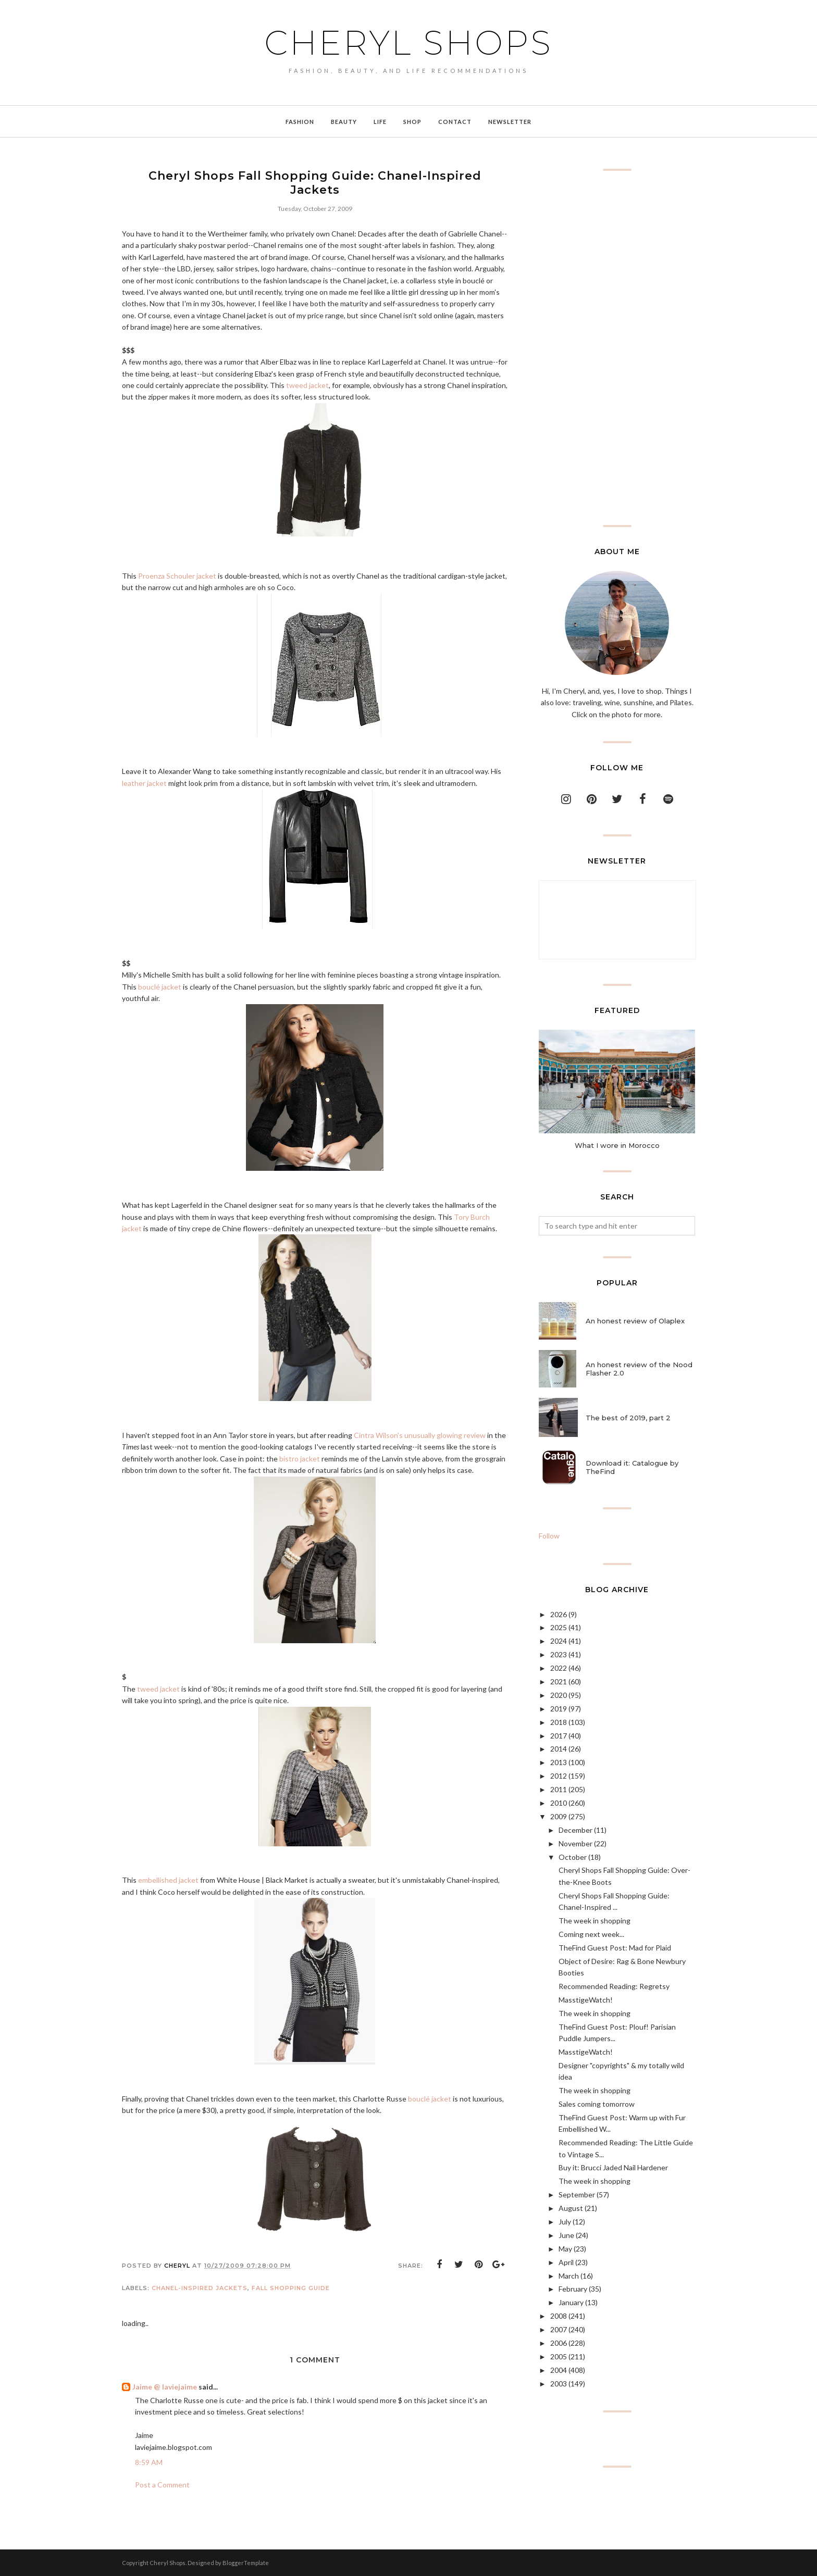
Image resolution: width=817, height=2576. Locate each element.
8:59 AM (149, 2462)
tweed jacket (307, 385)
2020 (558, 1695)
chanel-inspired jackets (199, 2288)
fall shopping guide (291, 2288)
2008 (558, 2315)
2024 (558, 1640)
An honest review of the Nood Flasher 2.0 (639, 1368)
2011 (558, 1789)
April (566, 2262)
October (573, 1857)
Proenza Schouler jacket (177, 575)
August (571, 2208)
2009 (558, 1816)
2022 (558, 1668)
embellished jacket (168, 1879)
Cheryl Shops (408, 42)
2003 (558, 2383)
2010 (558, 1802)
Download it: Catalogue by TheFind (632, 1467)
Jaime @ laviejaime (164, 2386)
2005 (558, 2356)
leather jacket (144, 783)
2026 (558, 1614)
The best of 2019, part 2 (628, 1418)
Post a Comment (162, 2484)
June (566, 2235)
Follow (549, 1535)
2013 (558, 1762)
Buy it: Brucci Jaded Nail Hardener (613, 2167)
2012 (558, 1775)
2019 (558, 1708)
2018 (558, 1722)
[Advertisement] (617, 348)
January (571, 2302)
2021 (558, 1681)
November (575, 1843)
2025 (558, 1627)
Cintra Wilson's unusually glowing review (420, 1435)
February (573, 2288)
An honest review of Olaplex (635, 1321)
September (577, 2194)
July (565, 2221)
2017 (558, 1735)
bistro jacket (299, 1458)
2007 (558, 2329)
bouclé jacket (159, 986)
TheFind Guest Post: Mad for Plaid (615, 1947)
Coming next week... (591, 1934)
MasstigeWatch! (586, 1999)
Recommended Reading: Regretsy (614, 1986)
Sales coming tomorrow (597, 2103)
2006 (558, 2343)
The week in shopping (594, 1920)
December (575, 1829)
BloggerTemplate (245, 2562)
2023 (558, 1654)
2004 (558, 2370)
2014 (558, 1748)
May (565, 2248)
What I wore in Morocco (617, 1145)
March (569, 2275)
